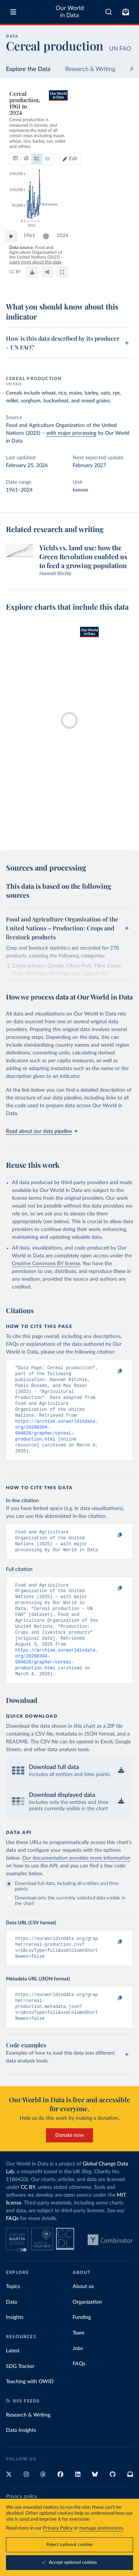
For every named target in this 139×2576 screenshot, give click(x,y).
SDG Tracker (20, 2399)
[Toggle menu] (13, 11)
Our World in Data (70, 11)
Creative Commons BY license (46, 1263)
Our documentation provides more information (76, 1884)
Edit (122, 127)
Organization (87, 2334)
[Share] (109, 280)
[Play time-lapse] (15, 254)
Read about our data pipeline (41, 1131)
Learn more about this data (83, 270)
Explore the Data (28, 69)
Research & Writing (90, 69)
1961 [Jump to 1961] (33, 254)
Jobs (78, 2381)
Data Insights (21, 2463)
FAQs (12, 2251)
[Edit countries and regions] (119, 128)
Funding (82, 2350)
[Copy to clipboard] (112, 1371)
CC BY (15, 280)
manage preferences (101, 2528)
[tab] (17, 128)
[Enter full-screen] (124, 280)
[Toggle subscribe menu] (125, 11)
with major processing (71, 433)
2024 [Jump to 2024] (120, 254)
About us (83, 2319)
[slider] (50, 254)
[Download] (94, 280)
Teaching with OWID (30, 2414)
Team (79, 2365)
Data (11, 2334)
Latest (13, 2383)
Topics (13, 2319)
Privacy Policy (58, 2528)
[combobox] (108, 12)
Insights (14, 2350)
